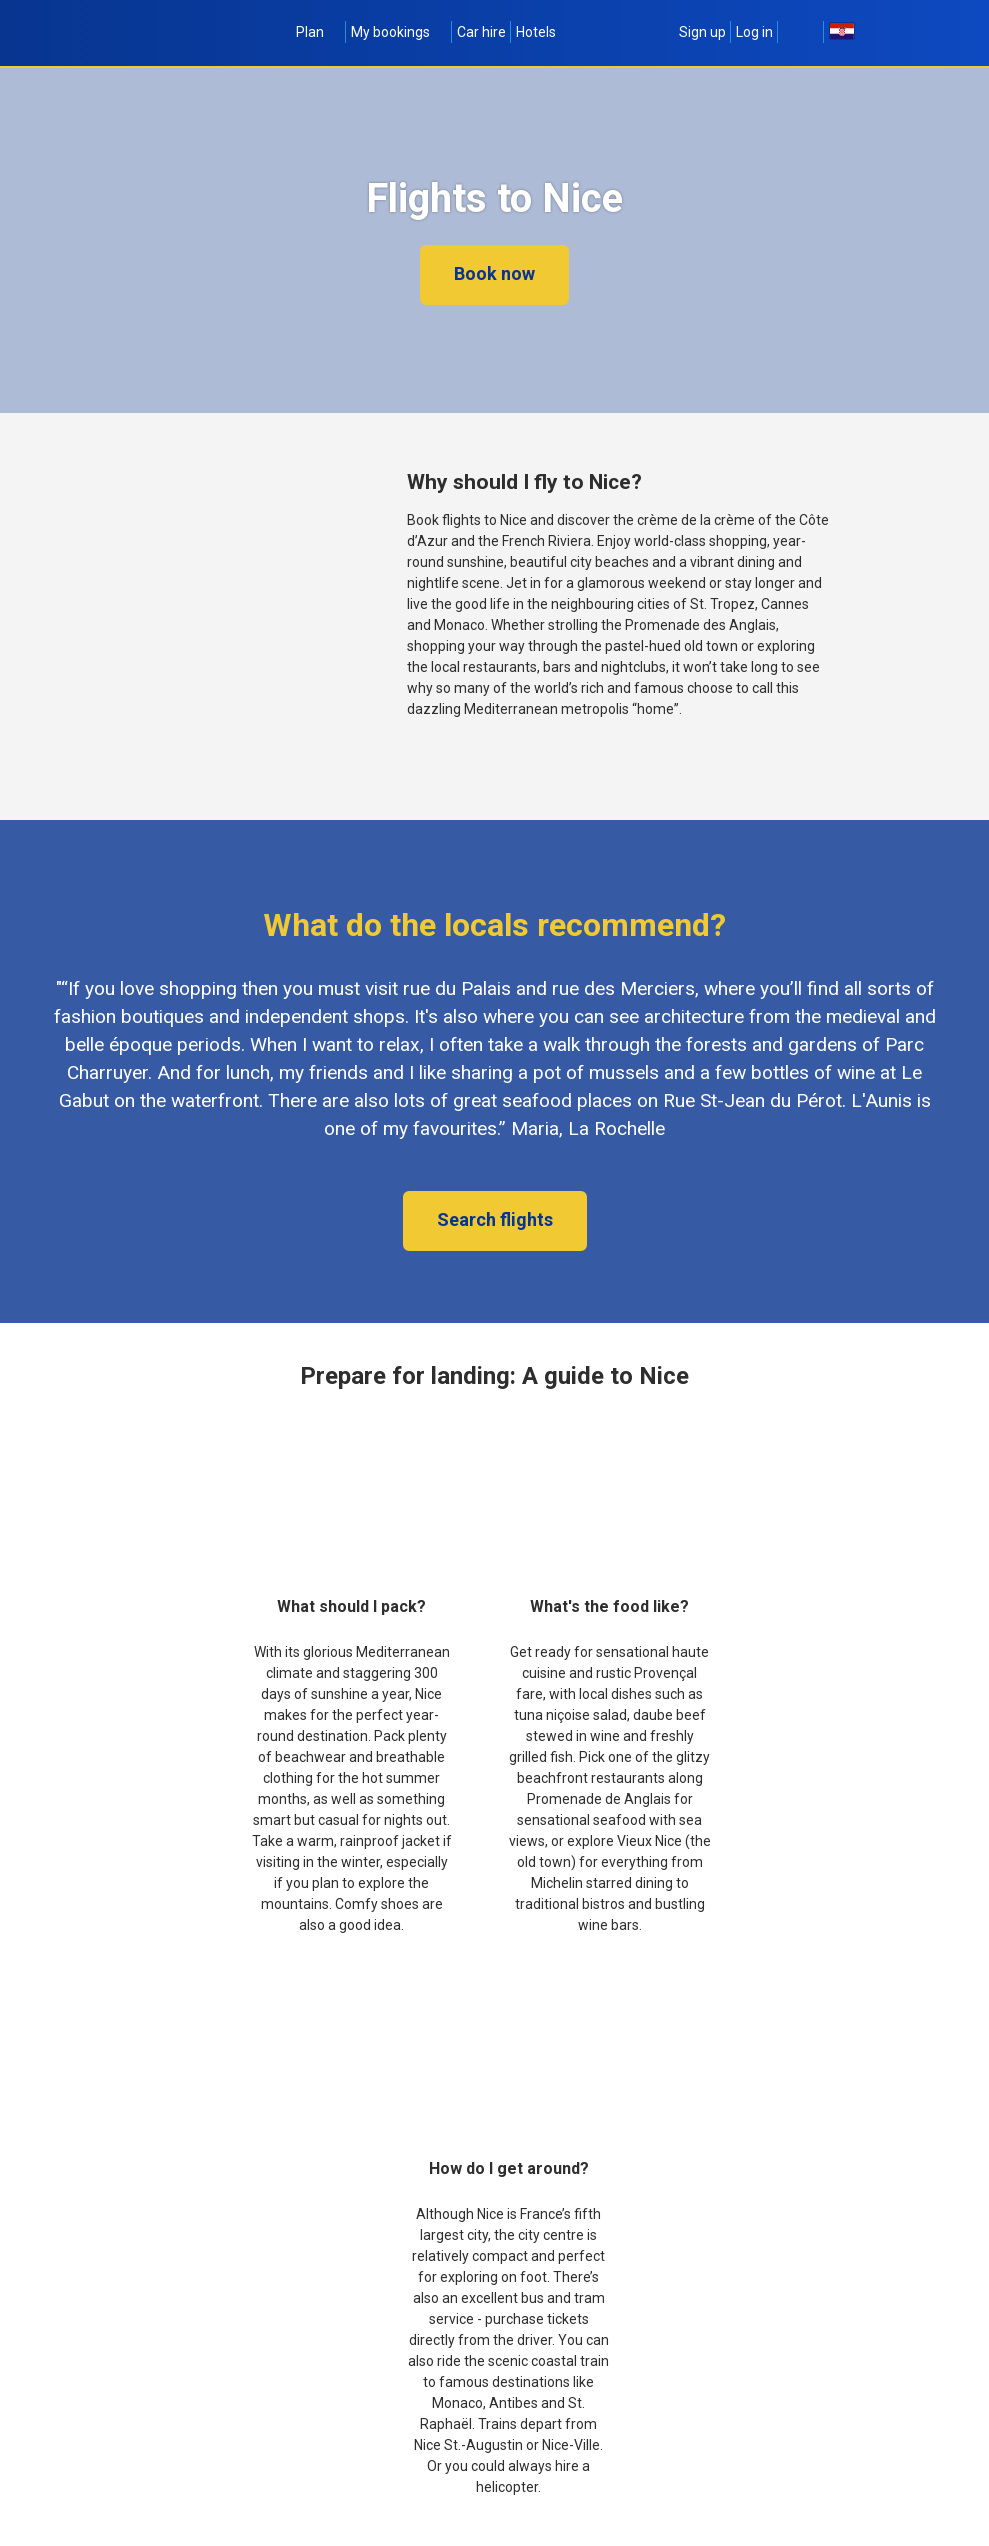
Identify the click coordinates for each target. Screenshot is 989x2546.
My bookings (399, 32)
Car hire (481, 32)
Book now (494, 273)
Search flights (495, 1219)
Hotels (536, 32)
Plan (318, 32)
